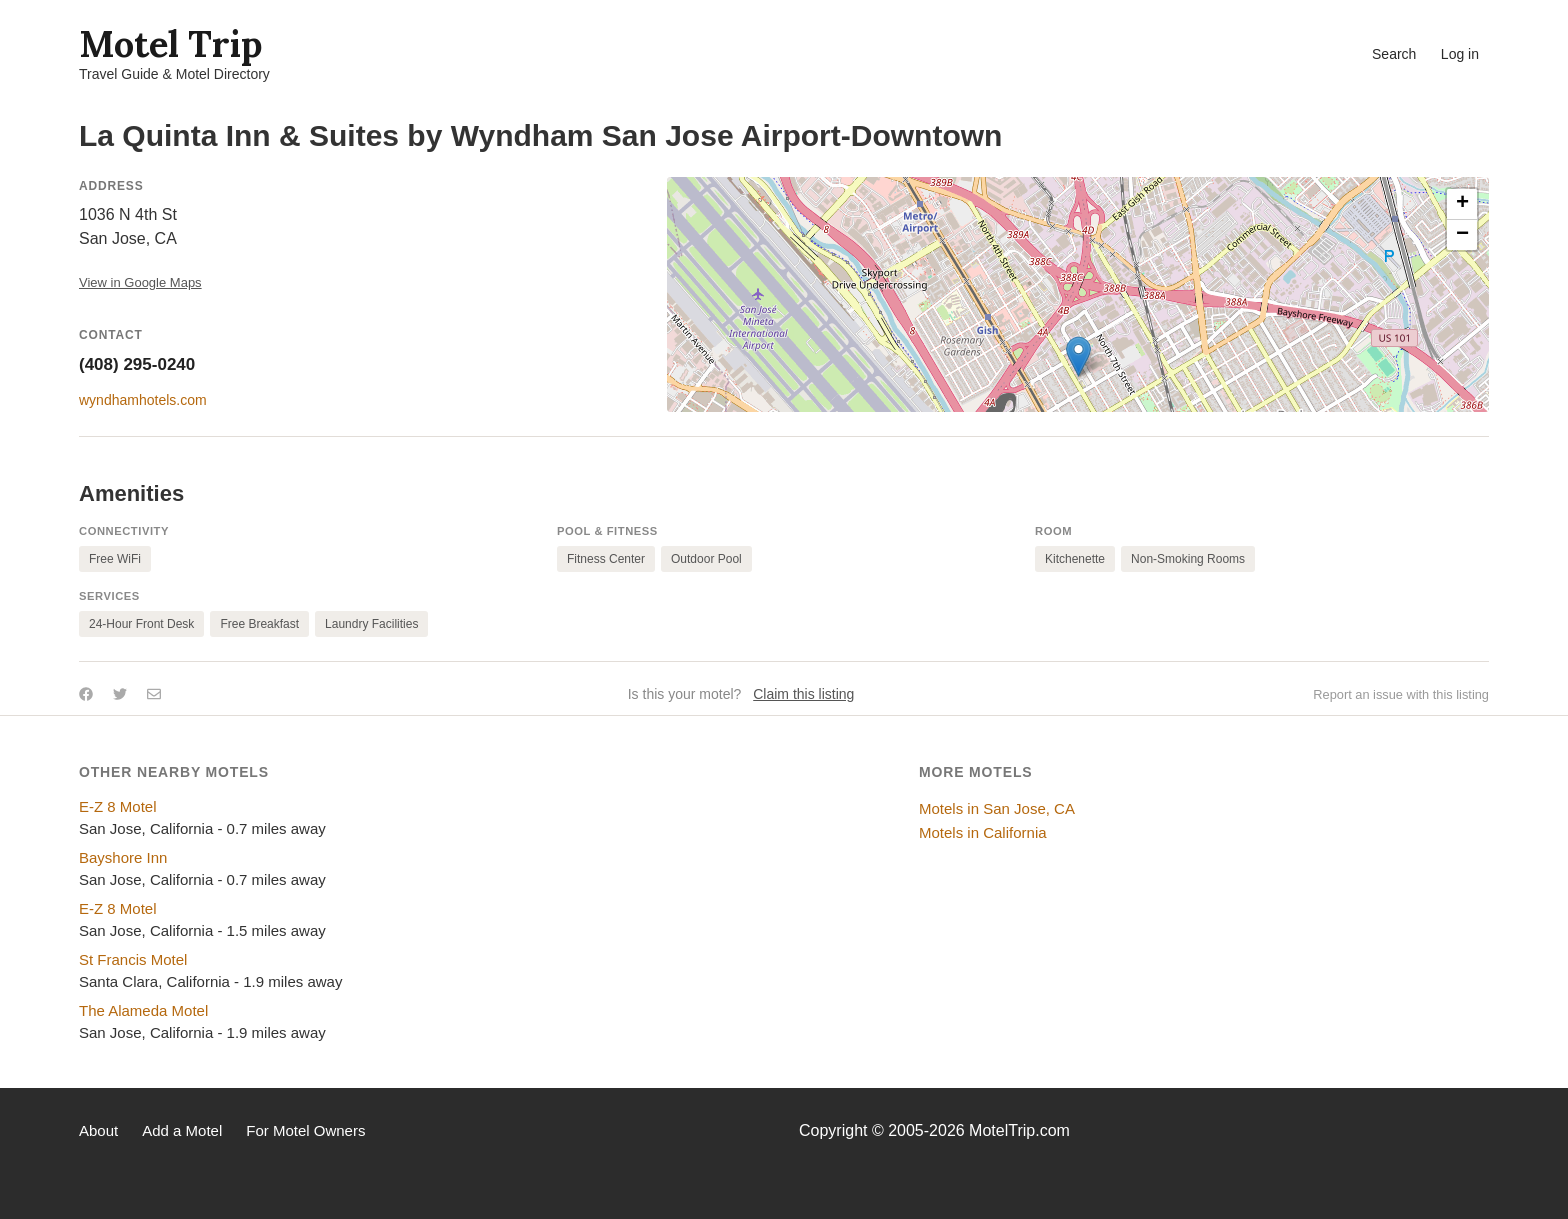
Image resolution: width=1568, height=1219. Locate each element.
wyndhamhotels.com (143, 400)
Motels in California (983, 832)
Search (1394, 54)
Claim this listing (803, 694)
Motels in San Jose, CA (997, 808)
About (98, 1130)
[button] (1078, 356)
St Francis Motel (133, 959)
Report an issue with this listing (1401, 694)
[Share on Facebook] (86, 694)
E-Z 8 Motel (118, 806)
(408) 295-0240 (137, 364)
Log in (1460, 54)
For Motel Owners (305, 1130)
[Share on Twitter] (120, 694)
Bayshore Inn (123, 857)
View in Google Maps (140, 282)
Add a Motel (182, 1130)
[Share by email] (154, 694)
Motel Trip (170, 44)
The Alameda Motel (143, 1010)
